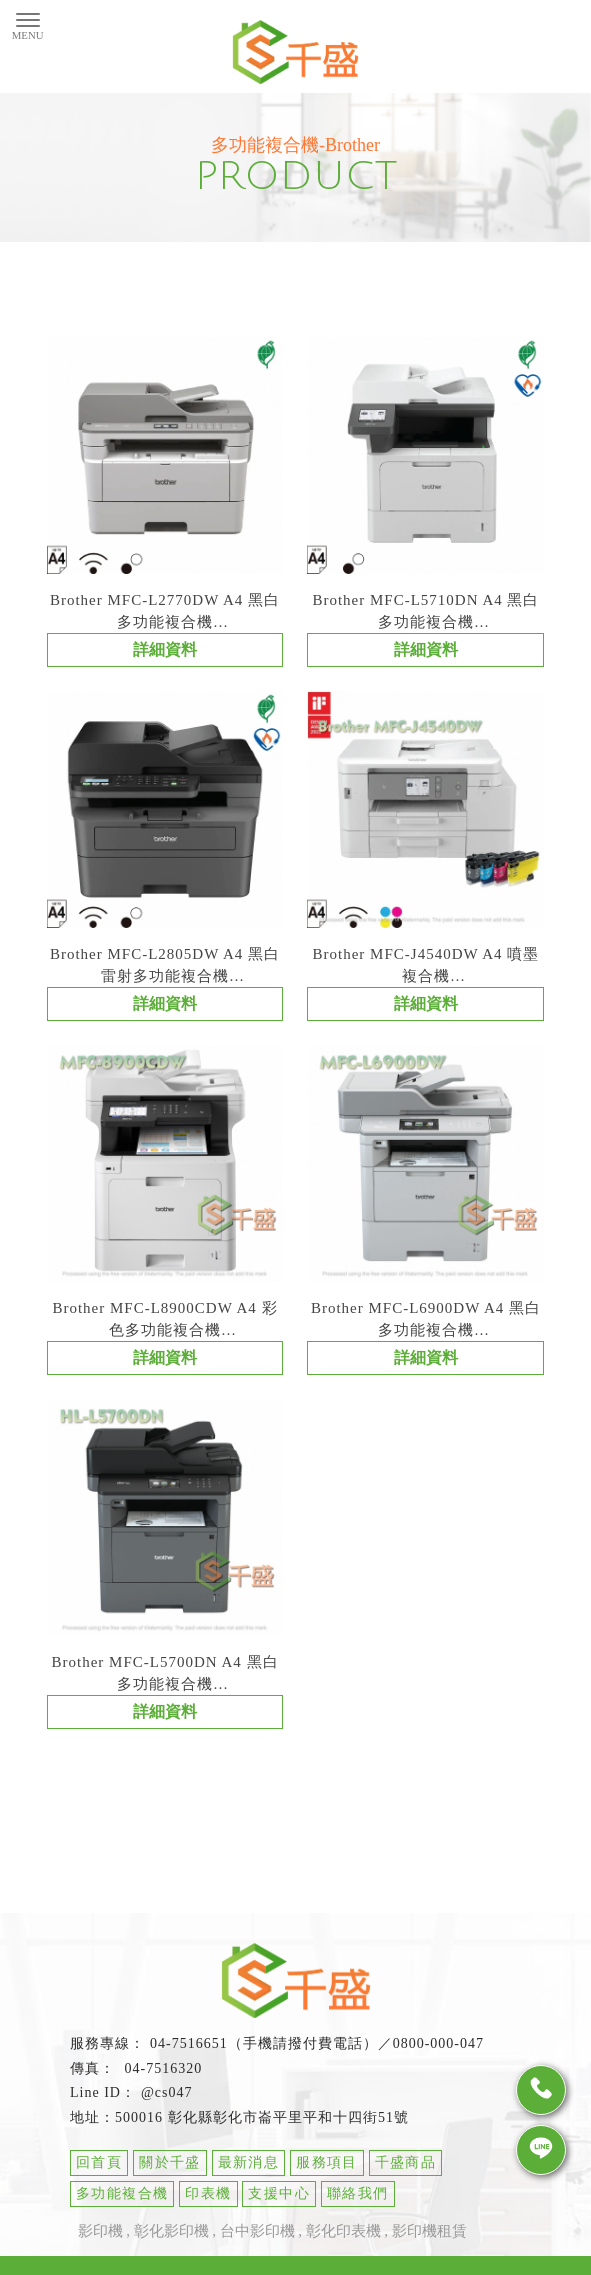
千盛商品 (406, 2169)
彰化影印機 (171, 2238)
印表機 (208, 2200)
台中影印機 (257, 2238)
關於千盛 (170, 2169)
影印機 (100, 2238)
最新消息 (249, 2169)
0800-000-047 (438, 2050)
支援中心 (279, 2200)
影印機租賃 (429, 2238)
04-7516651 (189, 2050)
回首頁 (99, 2169)
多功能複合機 (122, 2200)
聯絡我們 (358, 2200)
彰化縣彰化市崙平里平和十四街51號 (288, 2124)
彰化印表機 (343, 2238)
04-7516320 (161, 2075)
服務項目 (327, 2169)
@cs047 (167, 2099)
